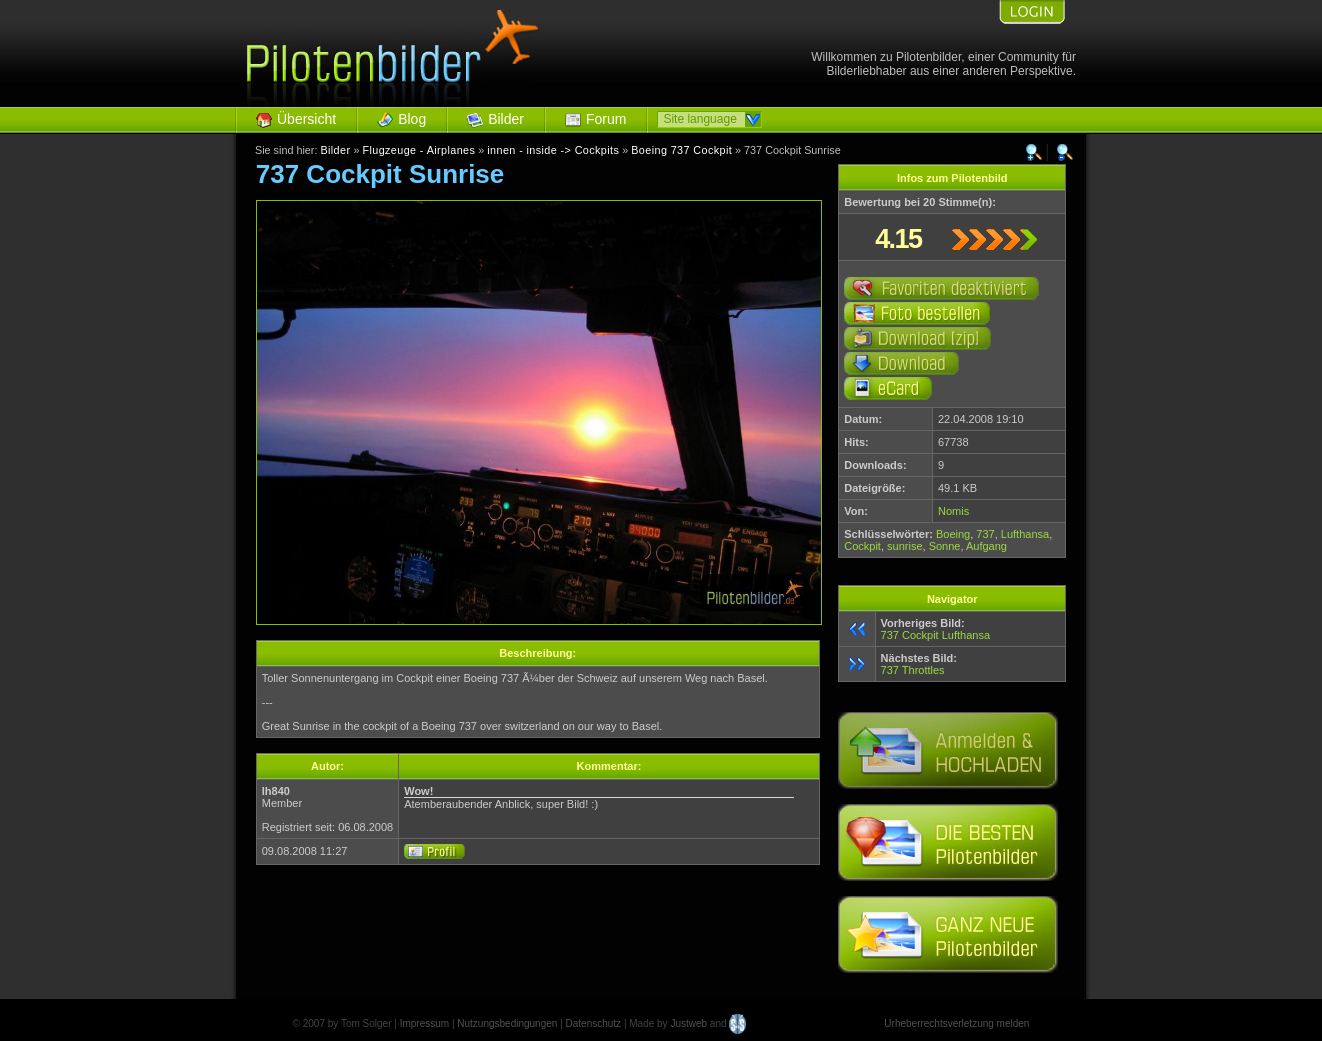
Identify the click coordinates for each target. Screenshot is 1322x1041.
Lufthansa (1025, 534)
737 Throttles (913, 670)
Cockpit (862, 546)
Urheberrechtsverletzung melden (956, 1023)
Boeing (953, 534)
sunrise (904, 546)
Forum (606, 119)
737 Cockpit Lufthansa (935, 635)
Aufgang (986, 546)
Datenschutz (594, 1023)
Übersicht (306, 119)
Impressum (424, 1023)
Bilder (506, 119)
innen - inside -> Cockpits (553, 150)
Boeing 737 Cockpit (681, 150)
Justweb (688, 1023)
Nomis (953, 511)
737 (985, 534)
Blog (412, 119)
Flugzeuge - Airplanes (418, 150)
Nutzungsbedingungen (507, 1023)
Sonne (945, 546)
